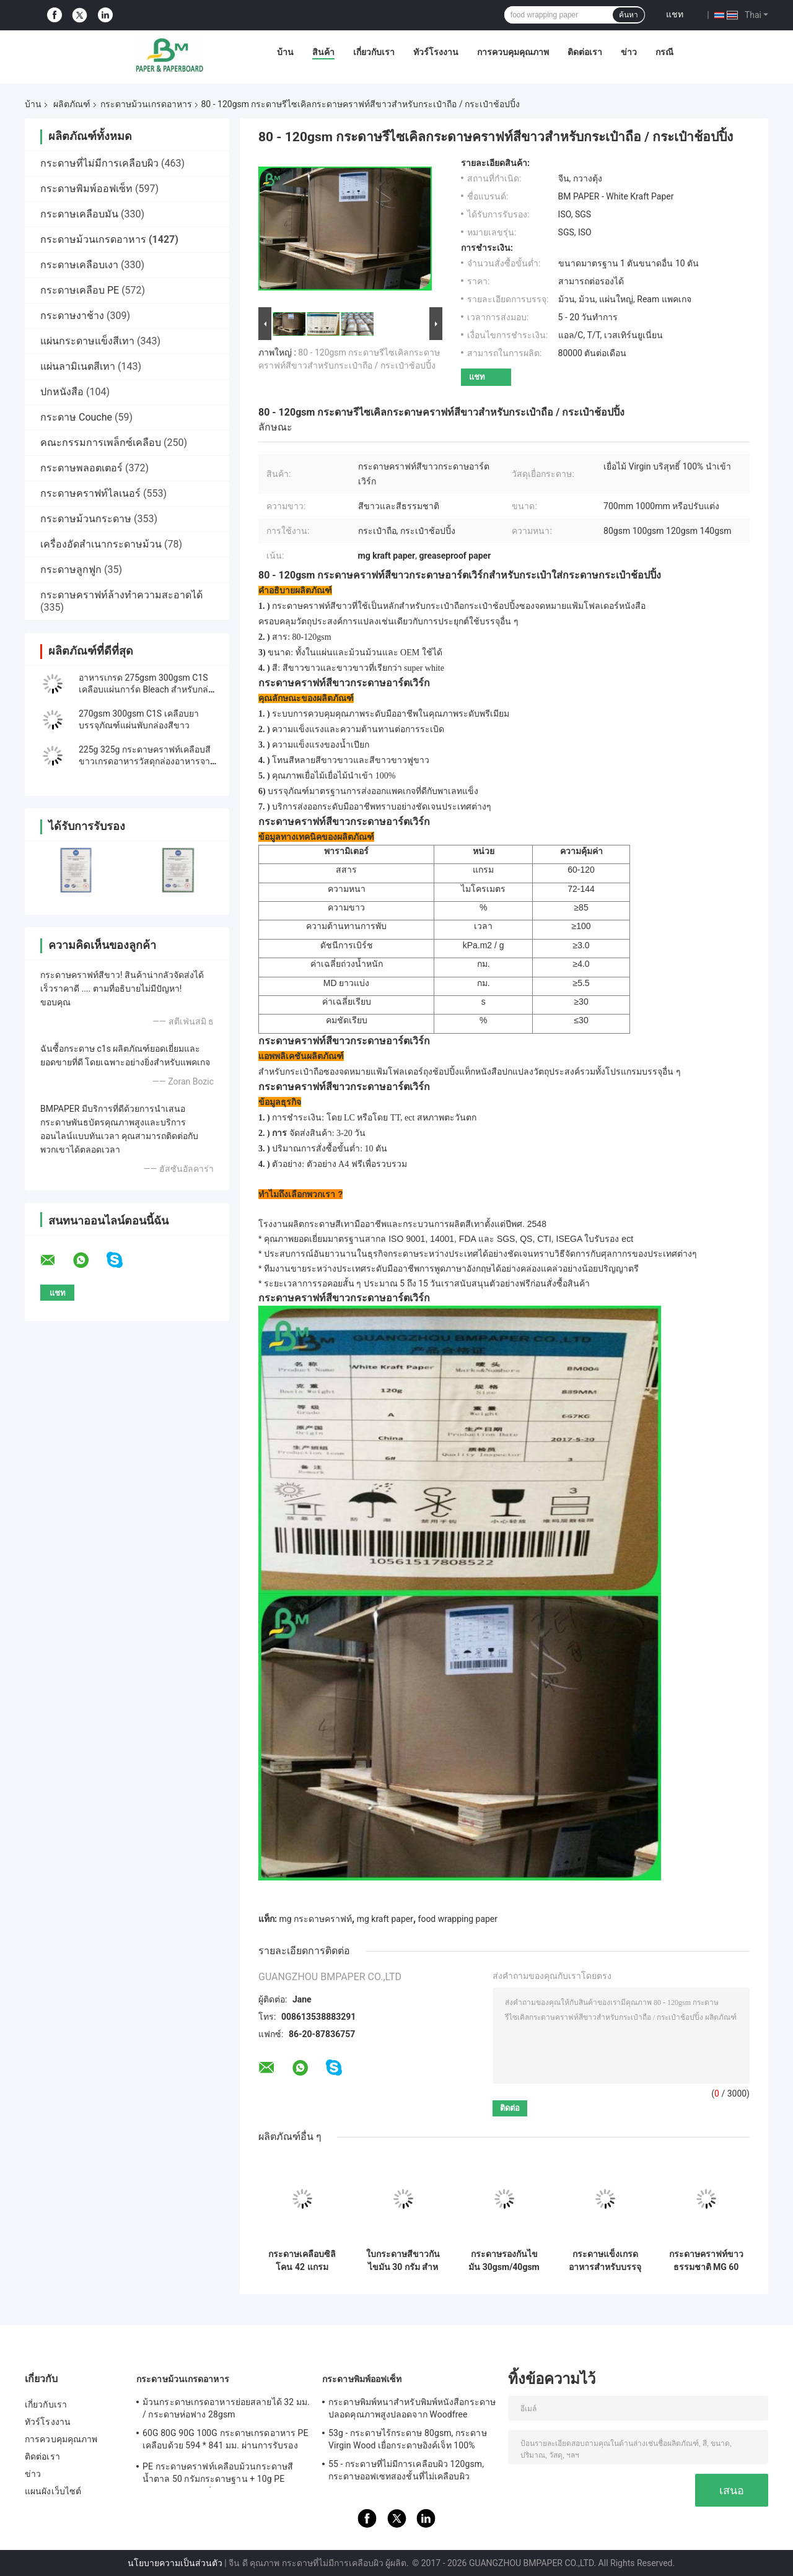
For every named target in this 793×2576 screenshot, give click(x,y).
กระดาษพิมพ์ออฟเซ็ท (86, 188)
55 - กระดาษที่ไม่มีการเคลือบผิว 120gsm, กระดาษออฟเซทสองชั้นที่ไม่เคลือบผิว (406, 2470)
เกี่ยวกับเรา (374, 52)
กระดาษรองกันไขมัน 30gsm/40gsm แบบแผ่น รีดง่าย (503, 2261)
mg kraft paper (385, 1919)
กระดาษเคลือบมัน (79, 214)
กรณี (664, 52)
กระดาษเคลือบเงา (79, 265)
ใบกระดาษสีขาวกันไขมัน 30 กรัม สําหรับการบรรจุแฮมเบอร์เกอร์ (403, 2261)
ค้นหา (628, 15)
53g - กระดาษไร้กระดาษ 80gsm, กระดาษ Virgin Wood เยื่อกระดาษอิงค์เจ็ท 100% (407, 2439)
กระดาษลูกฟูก (71, 569)
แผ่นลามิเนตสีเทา (77, 366)
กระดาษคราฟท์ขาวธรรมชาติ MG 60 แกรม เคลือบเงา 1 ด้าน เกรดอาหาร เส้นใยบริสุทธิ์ (706, 2261)
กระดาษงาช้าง (72, 315)
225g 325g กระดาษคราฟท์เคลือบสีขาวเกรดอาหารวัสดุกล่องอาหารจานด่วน (147, 761)
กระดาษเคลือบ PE (79, 290)
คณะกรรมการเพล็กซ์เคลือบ (100, 442)
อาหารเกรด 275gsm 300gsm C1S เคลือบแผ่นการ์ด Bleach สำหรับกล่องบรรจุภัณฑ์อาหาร (148, 689)
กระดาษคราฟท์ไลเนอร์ (90, 493)
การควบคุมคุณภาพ (513, 52)
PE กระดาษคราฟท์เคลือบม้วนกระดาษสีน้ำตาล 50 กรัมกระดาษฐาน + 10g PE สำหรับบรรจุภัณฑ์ (217, 2474)
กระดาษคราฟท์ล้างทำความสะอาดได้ (121, 595)
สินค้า (323, 52)
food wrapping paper (458, 1919)
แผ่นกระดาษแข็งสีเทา (87, 341)
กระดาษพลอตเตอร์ (81, 468)
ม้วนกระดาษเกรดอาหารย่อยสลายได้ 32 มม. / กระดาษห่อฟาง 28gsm (226, 2408)
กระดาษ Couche (76, 417)
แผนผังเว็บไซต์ (53, 2491)
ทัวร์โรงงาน (435, 52)
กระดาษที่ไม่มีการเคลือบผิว (99, 163)
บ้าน (285, 52)
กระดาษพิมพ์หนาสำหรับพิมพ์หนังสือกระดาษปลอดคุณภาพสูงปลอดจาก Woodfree (412, 2408)
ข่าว (629, 52)
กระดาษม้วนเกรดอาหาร (146, 104)
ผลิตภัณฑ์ (71, 104)
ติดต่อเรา (584, 52)
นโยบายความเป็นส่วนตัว (175, 2563)
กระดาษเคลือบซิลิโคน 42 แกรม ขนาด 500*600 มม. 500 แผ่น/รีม (302, 2261)
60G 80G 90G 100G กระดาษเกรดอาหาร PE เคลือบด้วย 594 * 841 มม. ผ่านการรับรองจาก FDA (225, 2441)
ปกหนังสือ (62, 392)
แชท (674, 14)
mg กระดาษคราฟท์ (315, 1919)
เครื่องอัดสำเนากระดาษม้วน (101, 544)
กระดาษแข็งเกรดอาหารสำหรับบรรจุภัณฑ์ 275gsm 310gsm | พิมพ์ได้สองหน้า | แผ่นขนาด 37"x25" (605, 2261)
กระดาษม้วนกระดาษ (85, 519)
